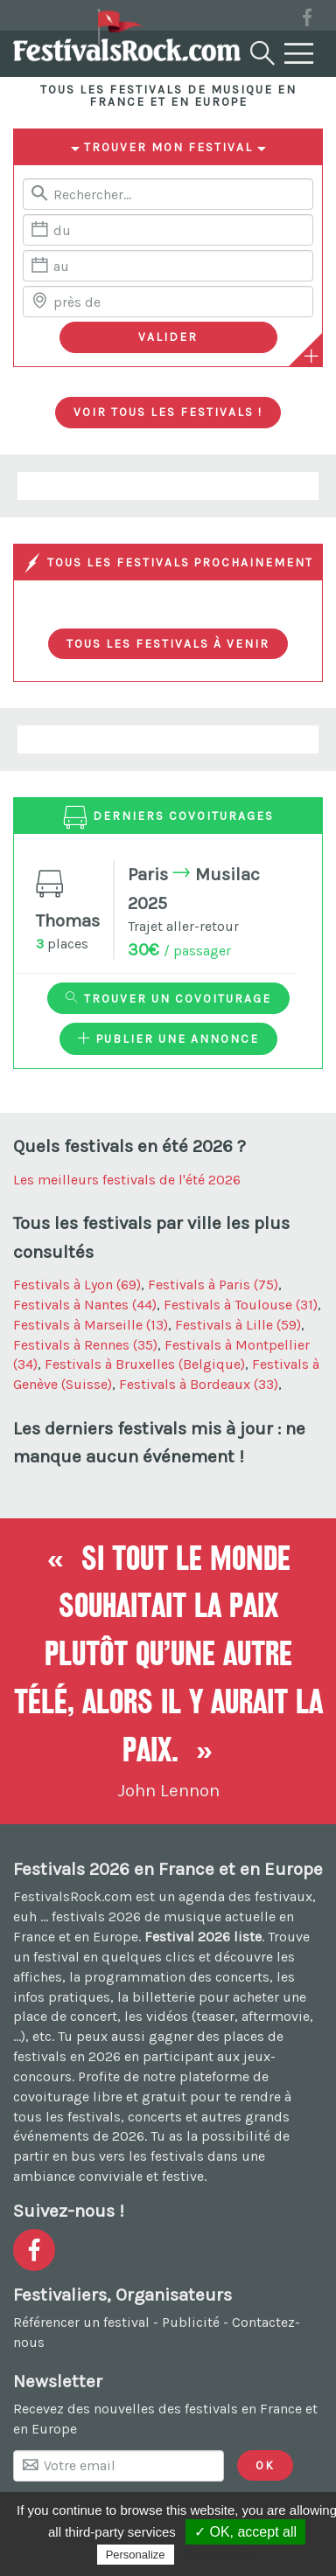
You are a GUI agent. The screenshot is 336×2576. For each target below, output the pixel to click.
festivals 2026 (96, 1916)
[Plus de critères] (311, 355)
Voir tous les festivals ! (168, 412)
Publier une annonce (168, 1038)
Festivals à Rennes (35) (85, 1345)
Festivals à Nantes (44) (85, 1304)
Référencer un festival (81, 2322)
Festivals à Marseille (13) (90, 1324)
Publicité (191, 2322)
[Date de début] (168, 230)
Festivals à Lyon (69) (77, 1284)
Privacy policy (220, 2554)
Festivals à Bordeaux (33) (198, 1384)
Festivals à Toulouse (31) (241, 1304)
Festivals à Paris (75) (213, 1284)
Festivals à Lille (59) (238, 1324)
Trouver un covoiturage (168, 998)
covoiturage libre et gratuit (99, 2096)
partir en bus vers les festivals (108, 2156)
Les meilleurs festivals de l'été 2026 (127, 1179)
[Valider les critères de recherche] (168, 337)
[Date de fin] (168, 265)
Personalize (135, 2554)
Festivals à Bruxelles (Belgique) (145, 1364)
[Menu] (299, 54)
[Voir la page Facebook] (307, 20)
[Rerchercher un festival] (168, 194)
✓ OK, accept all (245, 2531)
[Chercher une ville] (168, 301)
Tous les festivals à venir (168, 643)
